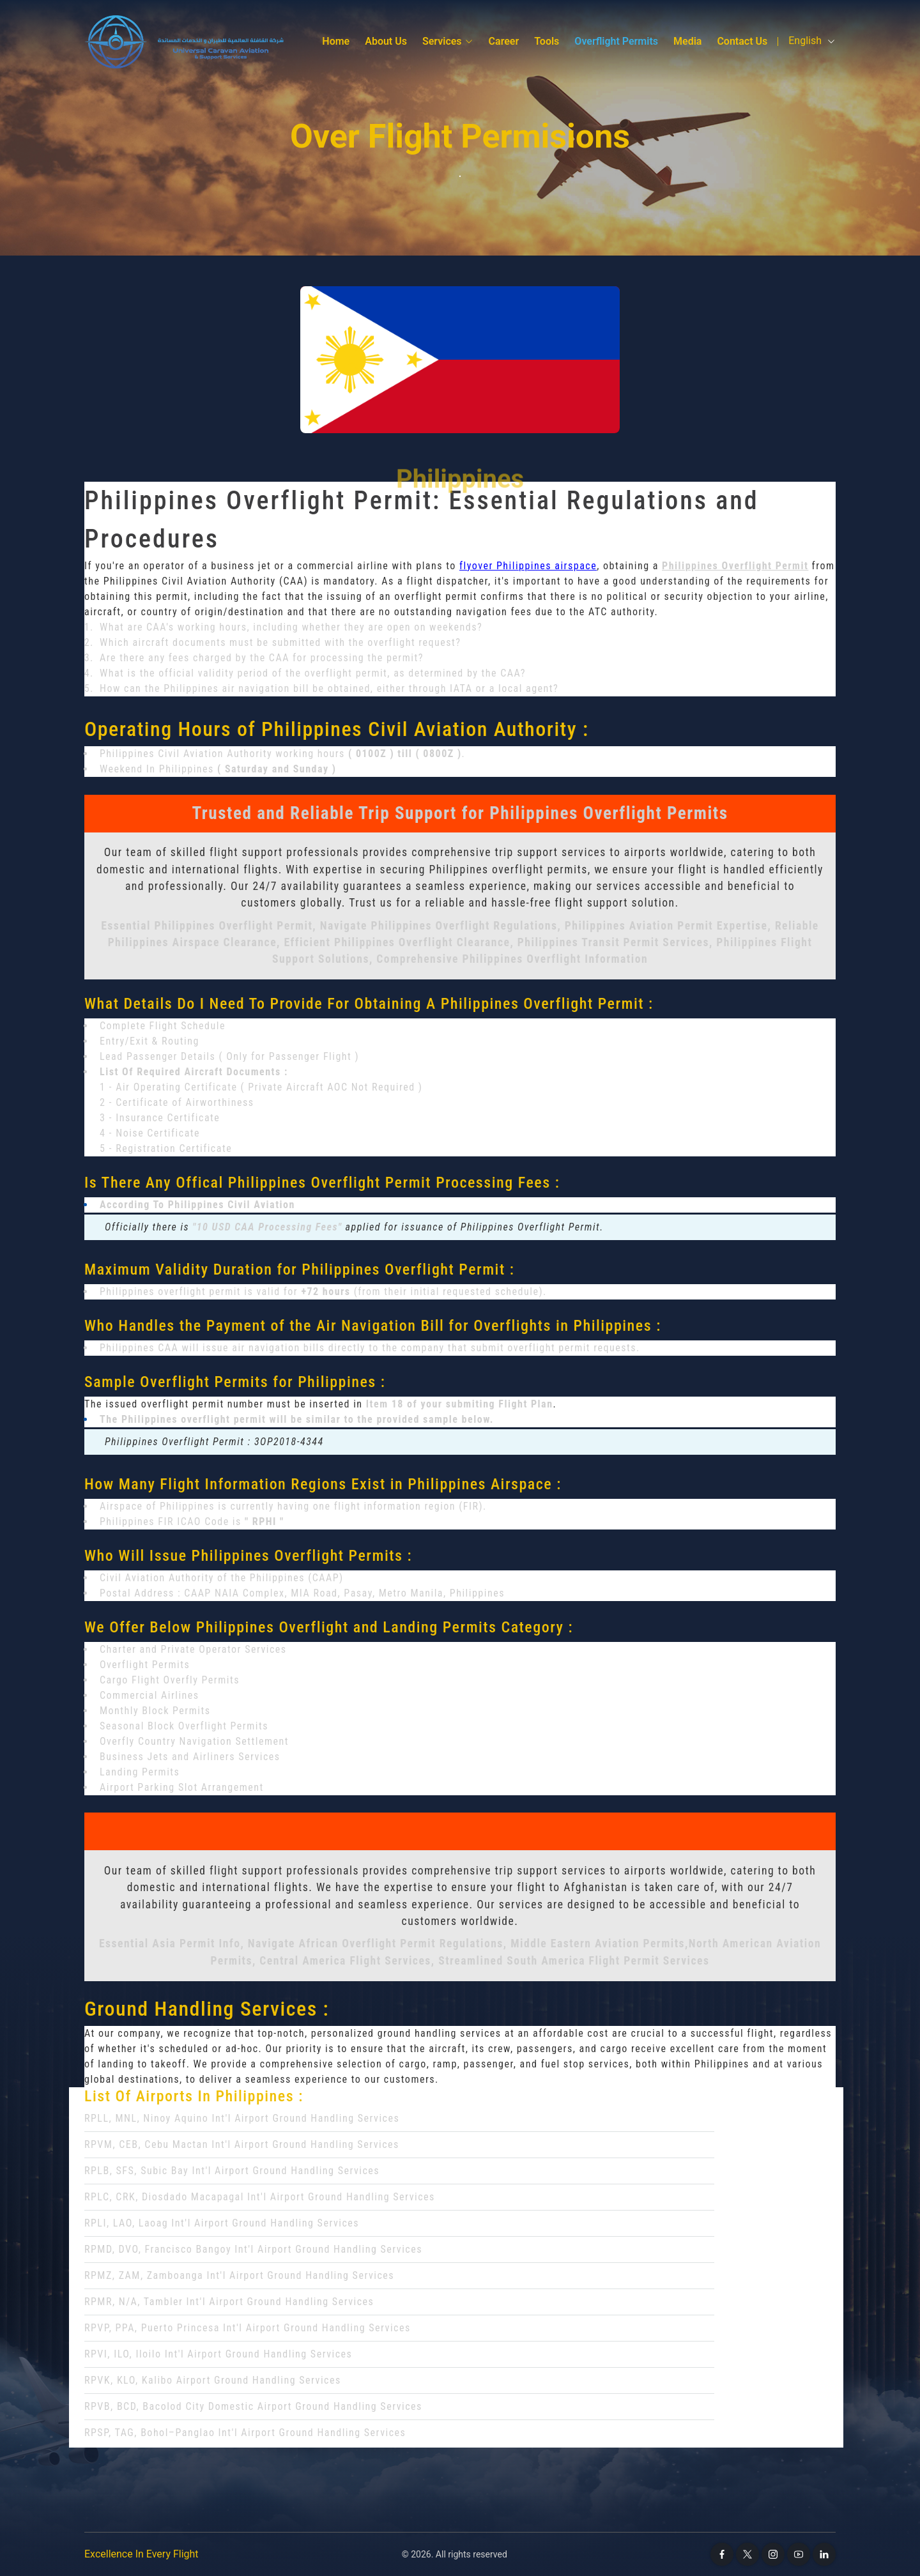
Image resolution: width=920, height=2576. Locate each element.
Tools (546, 41)
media (687, 41)
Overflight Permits (616, 41)
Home (335, 41)
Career (504, 41)
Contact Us (742, 41)
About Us (386, 41)
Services (447, 41)
